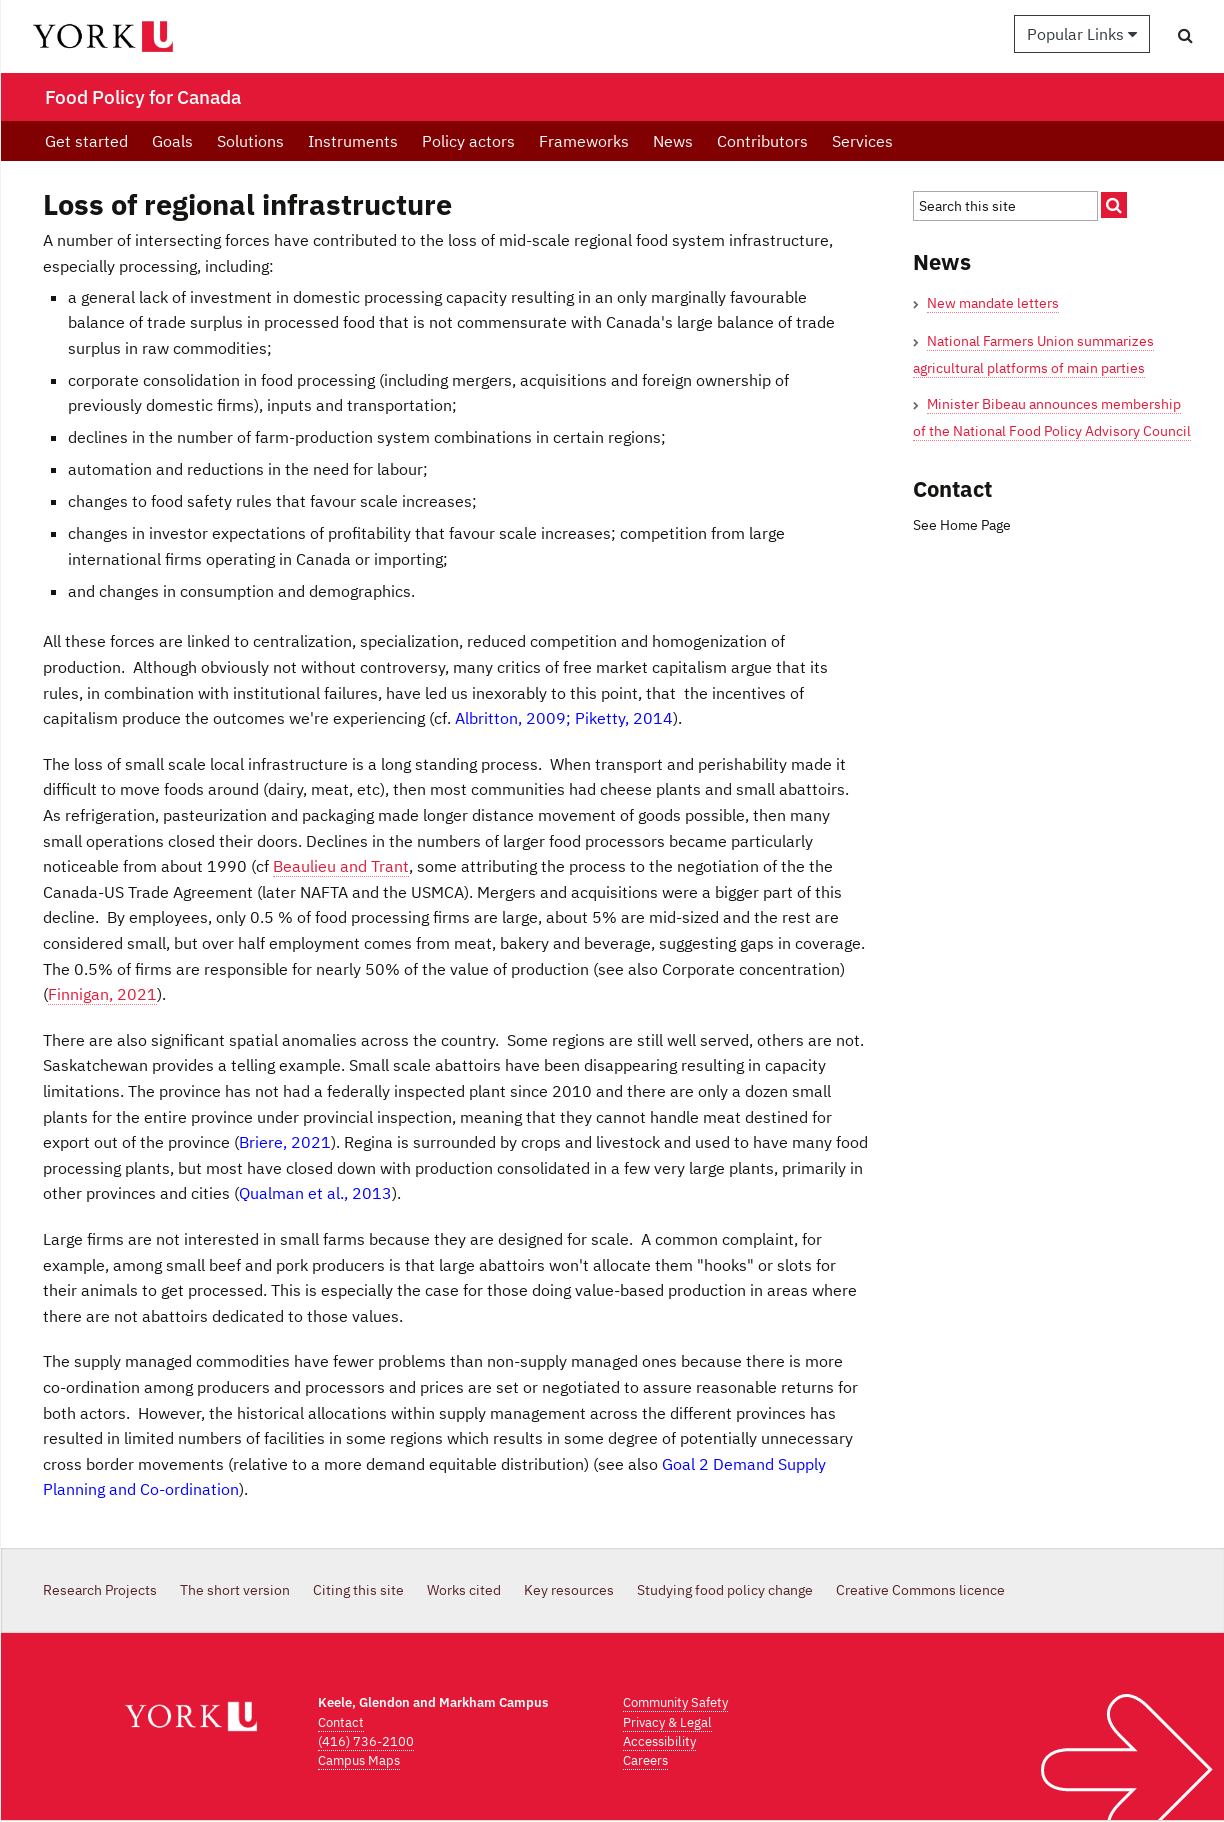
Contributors (762, 141)
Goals (172, 141)
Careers (645, 1760)
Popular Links (1082, 34)
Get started (86, 141)
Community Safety (675, 1702)
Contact (341, 1722)
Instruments (353, 141)
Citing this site (358, 1590)
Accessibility (659, 1741)
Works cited (464, 1590)
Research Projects (100, 1590)
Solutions (250, 141)
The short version (235, 1590)
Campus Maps (359, 1760)
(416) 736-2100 (366, 1741)
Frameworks (584, 141)
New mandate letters (993, 303)
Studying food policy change (725, 1590)
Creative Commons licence (920, 1590)
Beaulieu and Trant (341, 866)
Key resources (569, 1590)
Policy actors (468, 141)
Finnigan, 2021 (102, 994)
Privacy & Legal (667, 1722)
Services (862, 141)
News (673, 141)
